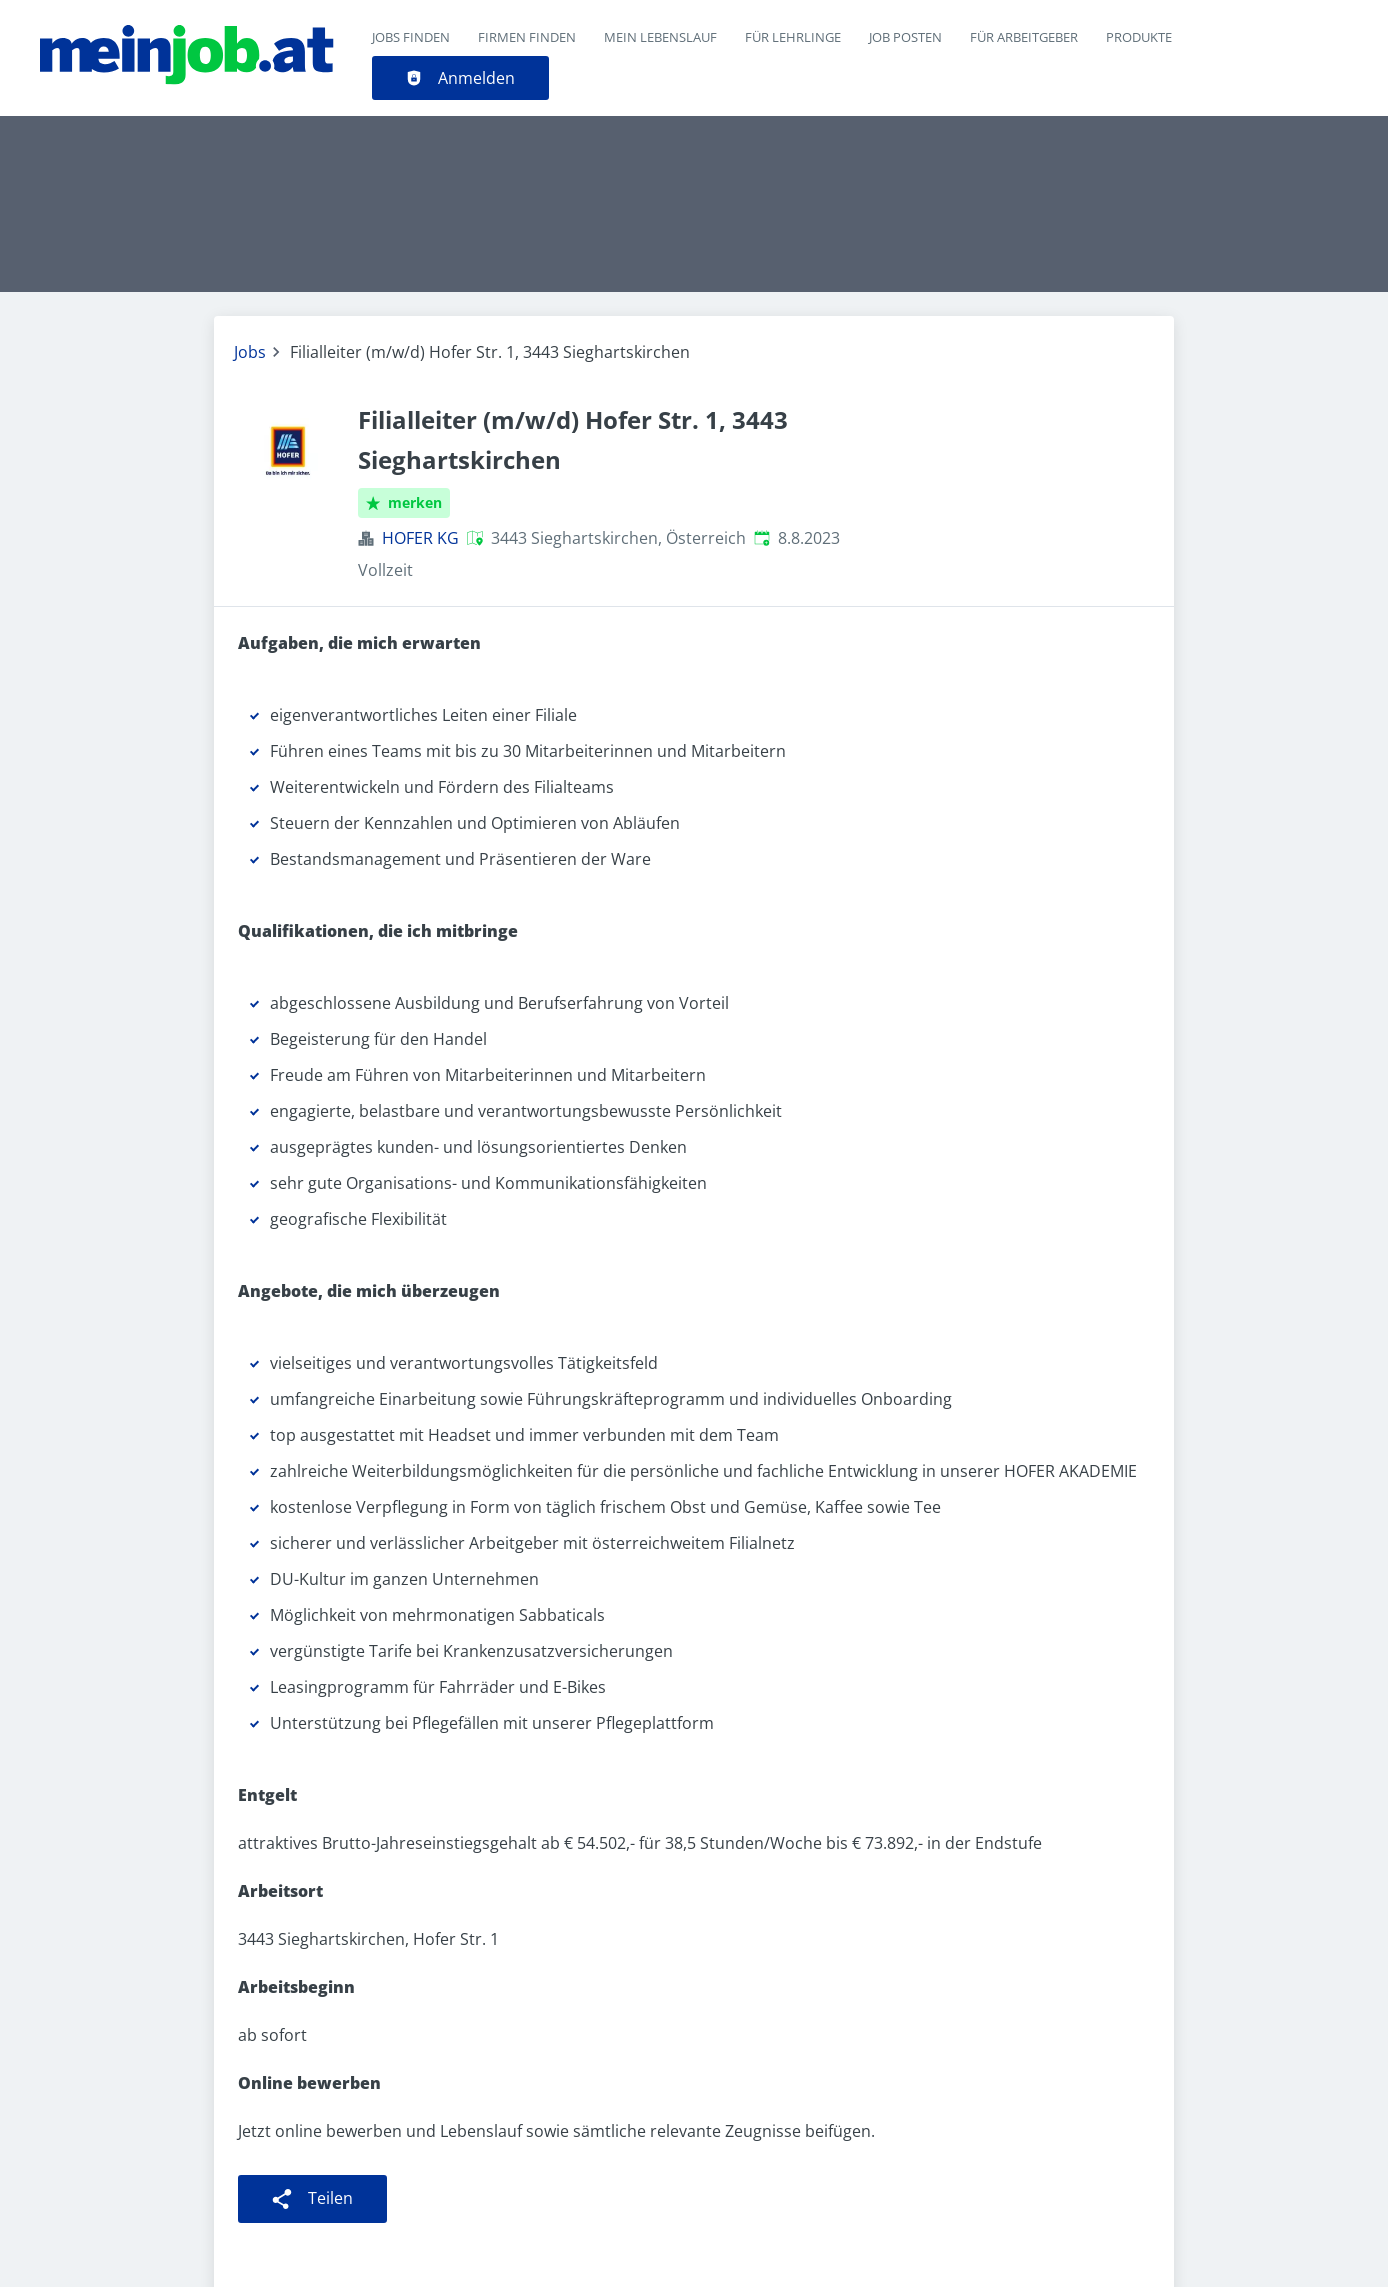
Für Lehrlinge (793, 37)
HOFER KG (420, 538)
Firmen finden (527, 37)
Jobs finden (411, 37)
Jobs (250, 352)
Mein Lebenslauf (660, 37)
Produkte (1139, 37)
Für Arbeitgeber (1024, 37)
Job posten (905, 37)
